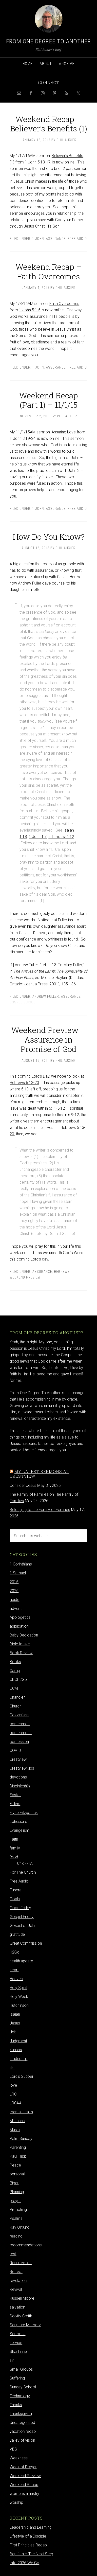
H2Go (14, 1952)
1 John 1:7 (38, 836)
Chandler (17, 1697)
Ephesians (18, 1821)
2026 (14, 1590)
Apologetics (20, 1617)
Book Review (21, 1653)
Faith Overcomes (64, 303)
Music (15, 2129)
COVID (15, 1750)
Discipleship (20, 1786)
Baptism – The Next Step (31, 2554)
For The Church (23, 1872)
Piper (14, 2183)
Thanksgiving (21, 2413)
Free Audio (77, 239)
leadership (18, 2058)
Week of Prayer (23, 2467)
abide (14, 1599)
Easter (15, 1795)
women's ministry (24, 2493)
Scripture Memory (25, 2325)
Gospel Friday (22, 1916)
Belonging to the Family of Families (40, 1509)
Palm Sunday (21, 2138)
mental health (21, 2112)
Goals (15, 1899)
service (16, 2342)
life (12, 2067)
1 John (38, 239)
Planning (17, 2191)
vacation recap (23, 2431)
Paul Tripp (18, 2156)
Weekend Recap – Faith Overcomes (48, 271)
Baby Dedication (24, 1635)
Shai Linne (18, 2351)
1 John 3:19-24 (23, 438)
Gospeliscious (23, 1002)
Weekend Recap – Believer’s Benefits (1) (48, 124)
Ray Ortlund (19, 2227)
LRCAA (15, 2103)
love (13, 2085)
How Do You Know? (48, 536)
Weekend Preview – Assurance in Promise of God (48, 1039)
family (15, 1848)
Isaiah (15, 2014)
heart (14, 1970)
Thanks (16, 2404)
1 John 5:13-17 (38, 162)
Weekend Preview (25, 1277)
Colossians (19, 1715)
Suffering (17, 2378)
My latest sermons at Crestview (39, 1474)
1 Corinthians (21, 1564)
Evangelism (19, 1830)
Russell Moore (22, 2298)
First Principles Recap (28, 2545)
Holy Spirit (18, 1987)
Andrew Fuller (45, 996)
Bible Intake (20, 1644)
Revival (16, 2289)
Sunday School (23, 2387)
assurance (56, 239)
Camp (15, 1670)
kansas (16, 2049)
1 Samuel (18, 1573)
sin (12, 2360)
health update (21, 1961)
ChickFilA (25, 1863)
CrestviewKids (22, 1768)
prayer (15, 2200)
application (19, 1626)
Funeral (16, 1890)
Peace (15, 2165)
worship (16, 2502)
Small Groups (21, 2369)
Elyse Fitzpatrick (24, 1812)
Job (13, 2032)
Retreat (16, 2271)
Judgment (18, 2041)
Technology (20, 2396)
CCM (14, 1688)
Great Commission (26, 1943)
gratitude (17, 1934)
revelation (18, 2280)
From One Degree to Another (48, 41)
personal (17, 2174)
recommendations (26, 2245)
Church (15, 1706)
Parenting (18, 2147)
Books (15, 1661)
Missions (17, 2120)
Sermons (17, 2333)
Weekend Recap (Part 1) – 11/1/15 (48, 400)
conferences (21, 1732)
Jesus (15, 2023)
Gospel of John (23, 1925)
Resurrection (21, 2262)
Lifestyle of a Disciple (28, 2536)
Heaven (16, 1978)
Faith (14, 1839)
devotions (18, 1777)
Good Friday (20, 1907)
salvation (17, 2307)
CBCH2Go (18, 1679)
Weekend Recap (24, 2484)
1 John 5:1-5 (29, 310)
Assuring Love (64, 432)
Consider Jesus (23, 1485)
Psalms (16, 2218)
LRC (13, 2094)
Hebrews (62, 1272)
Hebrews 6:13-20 (24, 1082)
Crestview (18, 1759)
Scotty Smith (21, 2316)
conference (20, 1724)
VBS (13, 2449)
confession (19, 1741)
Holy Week (19, 1996)
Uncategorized (22, 2422)
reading (16, 2236)
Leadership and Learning (31, 2527)
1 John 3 (71, 470)
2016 (14, 1582)
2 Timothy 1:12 (61, 836)
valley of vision (22, 2440)
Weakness (19, 2458)
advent (15, 1608)
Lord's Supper (21, 2076)
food (14, 1857)
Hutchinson (19, 2005)
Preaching (18, 2209)
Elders (15, 1803)
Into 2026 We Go (24, 2562)
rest (13, 2254)
